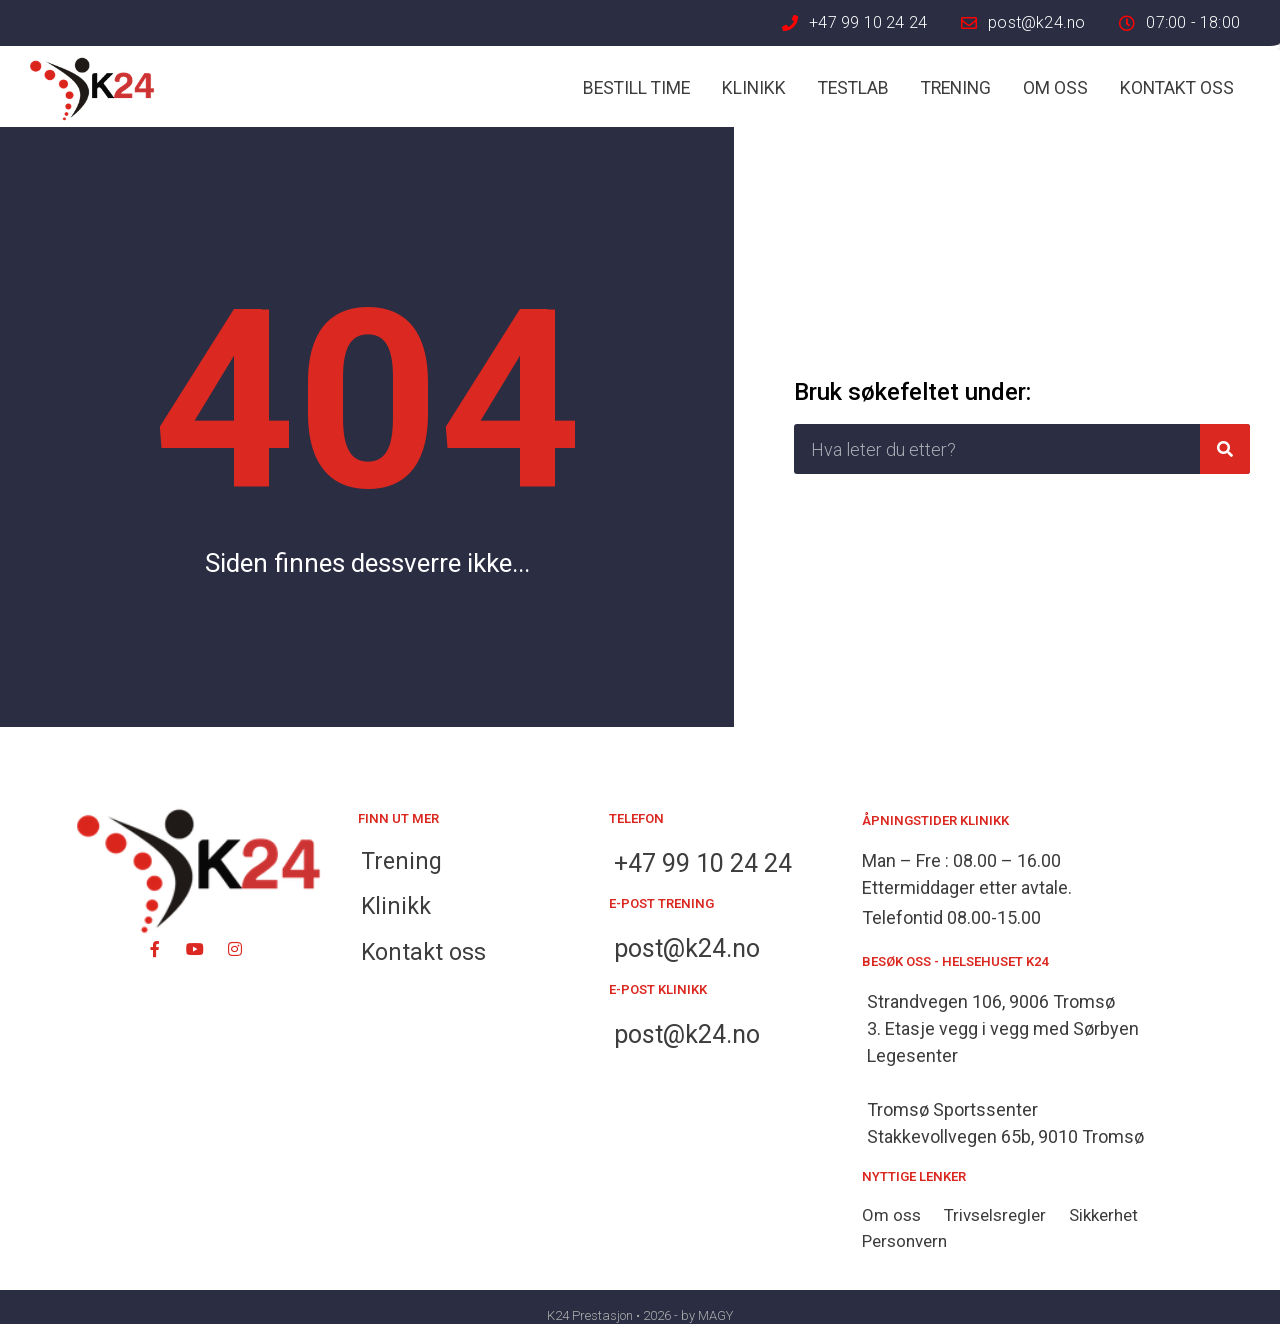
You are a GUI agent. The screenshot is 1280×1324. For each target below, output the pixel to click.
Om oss (1055, 88)
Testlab (853, 88)
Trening (956, 88)
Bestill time (636, 88)
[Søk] (1225, 449)
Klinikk (754, 88)
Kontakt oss (1177, 88)
